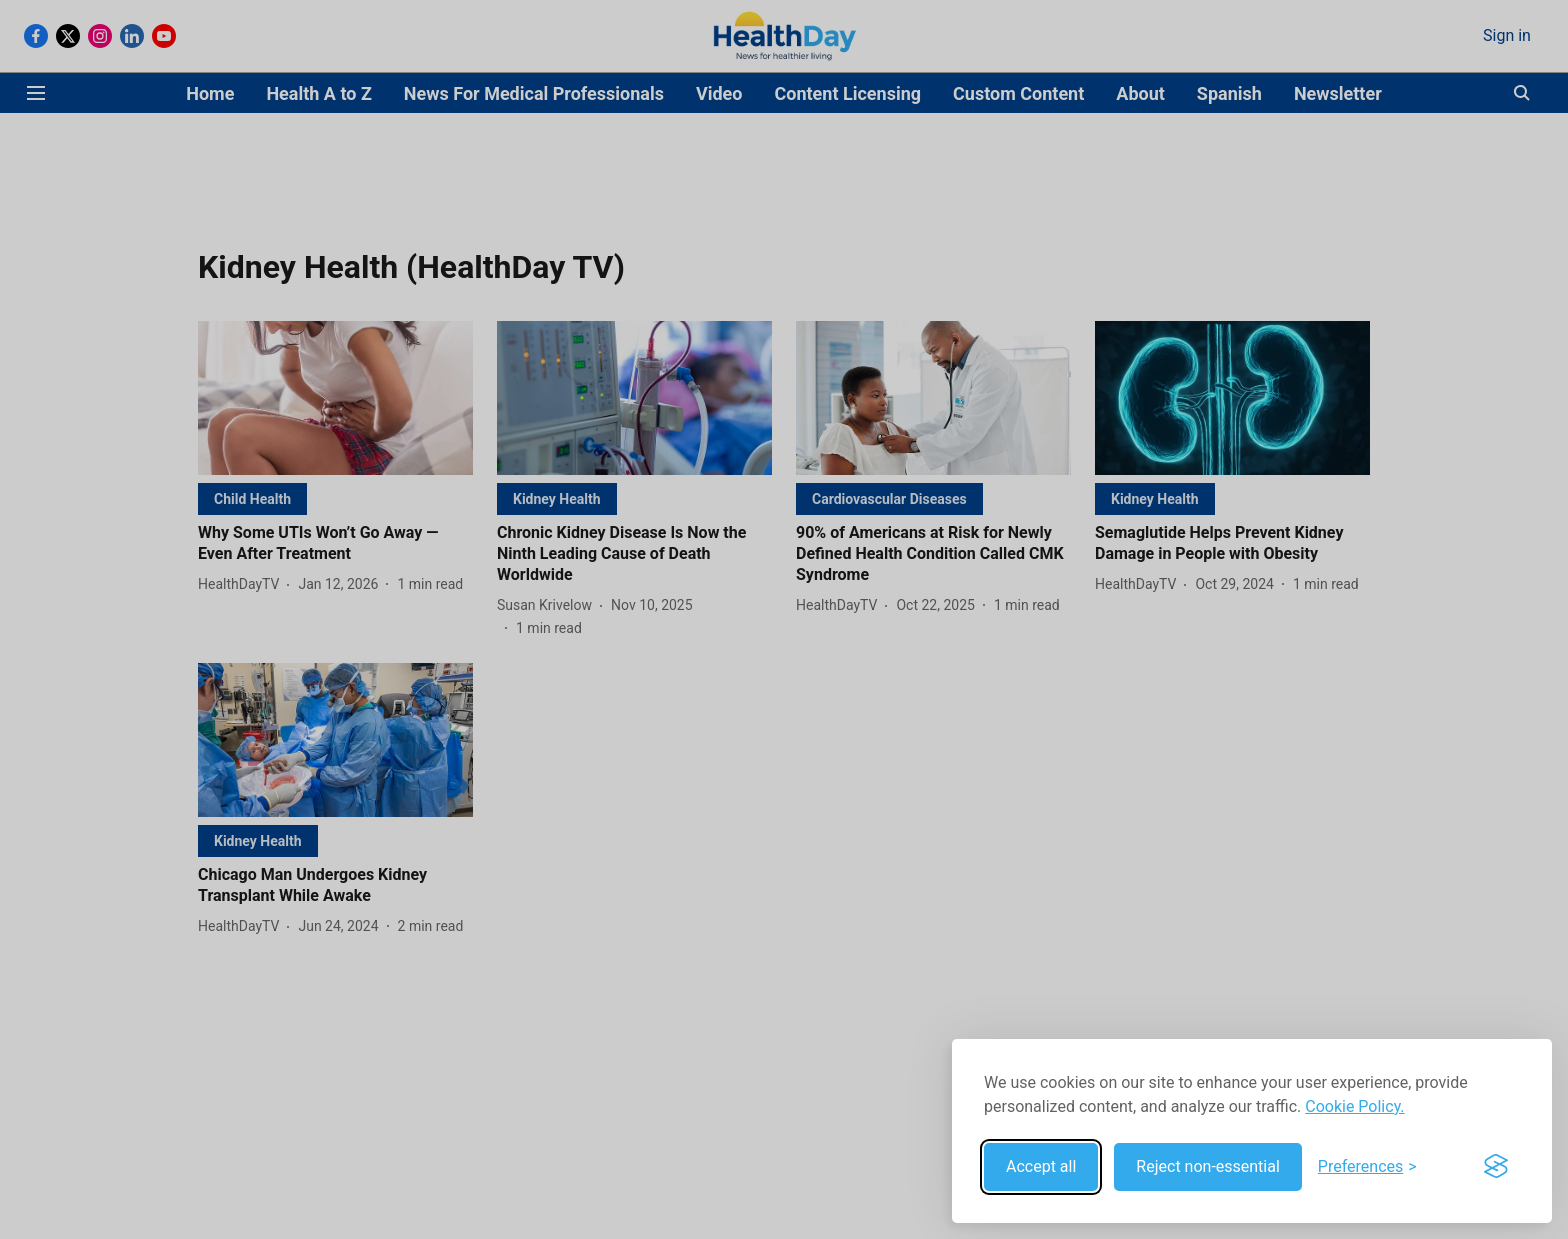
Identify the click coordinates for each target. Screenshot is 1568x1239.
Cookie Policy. (1354, 1106)
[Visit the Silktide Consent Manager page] (1496, 1167)
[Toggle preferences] (1367, 1167)
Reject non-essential (1208, 1166)
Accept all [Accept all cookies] (1041, 1166)
